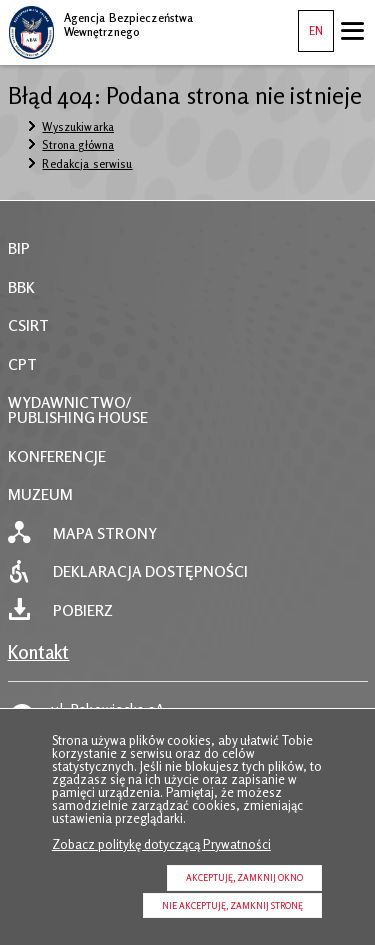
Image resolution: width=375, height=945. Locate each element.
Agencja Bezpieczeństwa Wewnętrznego (101, 22)
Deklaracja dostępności (151, 571)
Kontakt (39, 652)
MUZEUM (41, 494)
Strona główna (78, 145)
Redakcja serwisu (87, 164)
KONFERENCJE (57, 456)
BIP (19, 248)
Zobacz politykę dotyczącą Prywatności (161, 844)
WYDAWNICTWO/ (70, 402)
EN (310, 24)
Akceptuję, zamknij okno (244, 877)
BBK (21, 287)
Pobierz (83, 610)
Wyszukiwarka (78, 127)
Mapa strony (105, 533)
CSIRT (29, 325)
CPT (22, 364)
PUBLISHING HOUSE (78, 417)
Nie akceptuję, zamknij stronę (232, 905)
